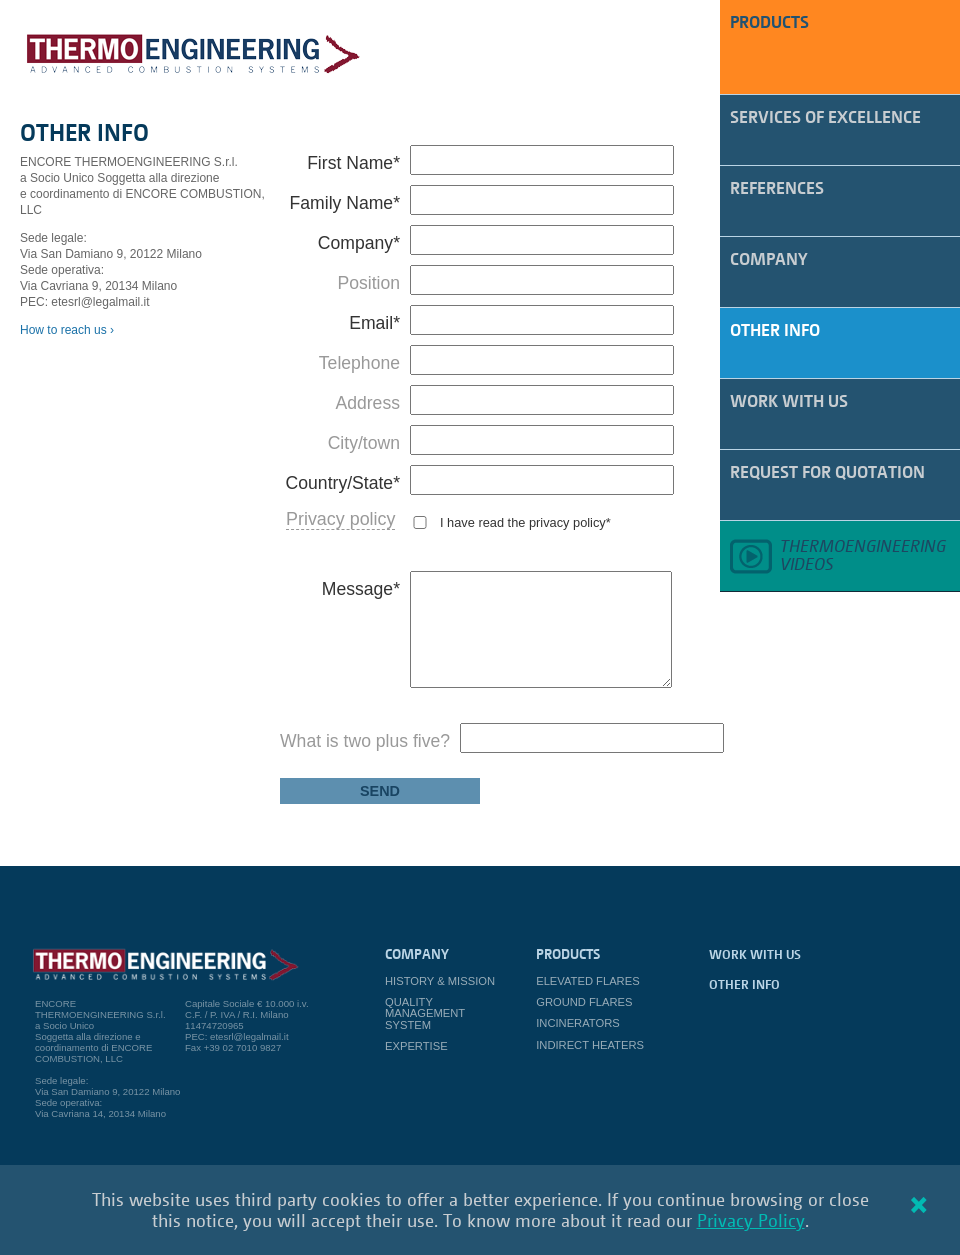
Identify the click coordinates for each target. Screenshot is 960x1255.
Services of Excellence (825, 116)
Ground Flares (584, 1002)
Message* (361, 589)
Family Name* (345, 203)
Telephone (359, 363)
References (777, 187)
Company (769, 258)
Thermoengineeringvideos (863, 554)
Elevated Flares (587, 981)
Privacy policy (340, 519)
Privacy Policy (751, 1220)
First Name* (353, 163)
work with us (789, 400)
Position (368, 283)
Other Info (775, 329)
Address (367, 403)
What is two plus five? (365, 741)
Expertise (416, 1046)
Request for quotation (827, 471)
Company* (359, 243)
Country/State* (343, 483)
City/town (364, 443)
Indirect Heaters (590, 1045)
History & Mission (440, 981)
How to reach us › (67, 330)
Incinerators (578, 1023)
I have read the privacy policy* (525, 522)
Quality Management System (425, 1013)
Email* (374, 323)
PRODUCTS (769, 21)
